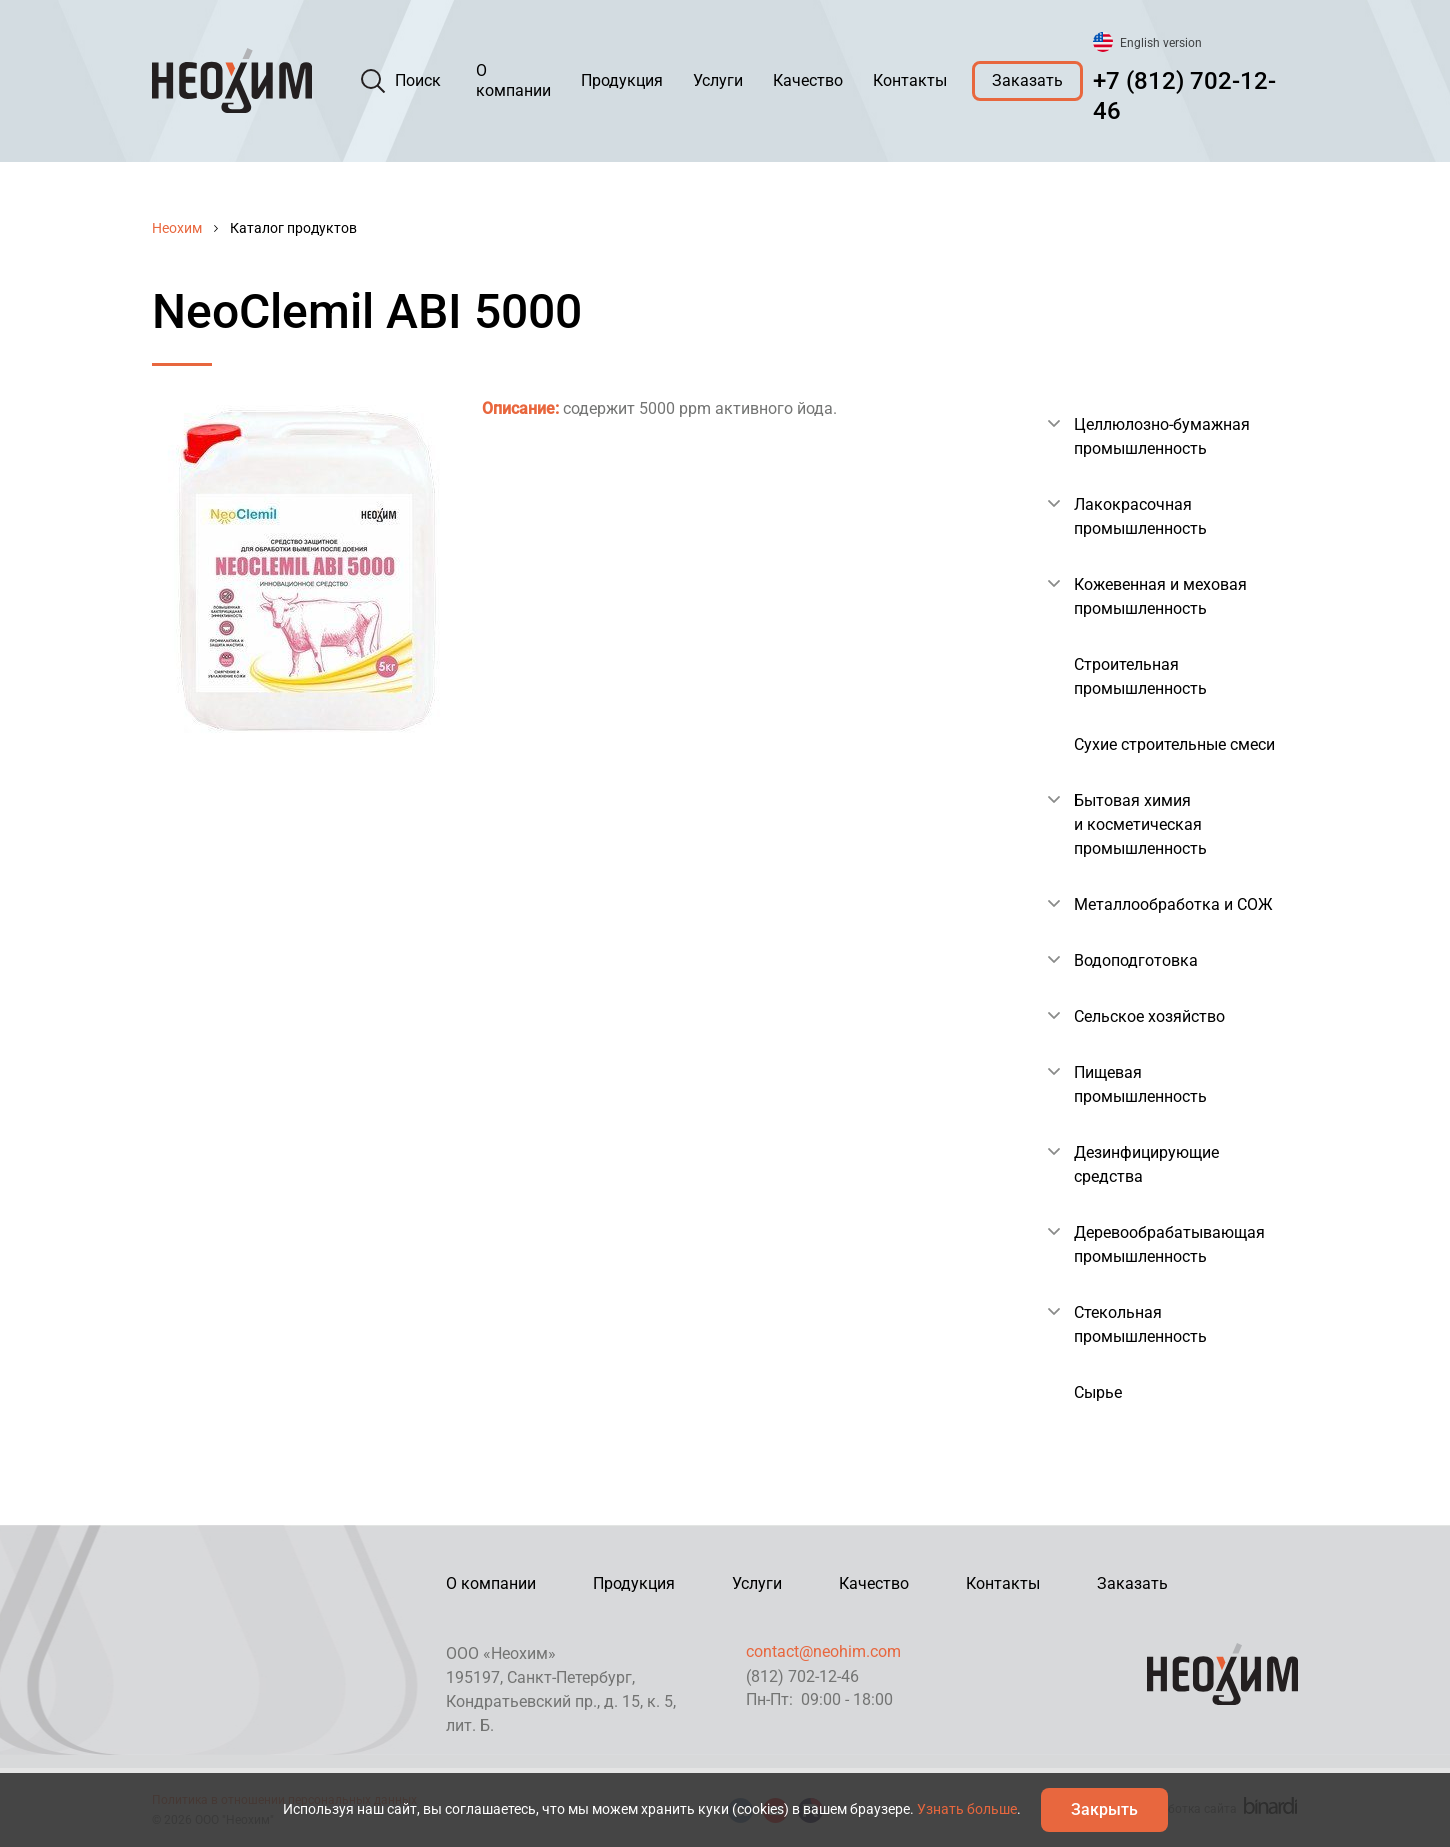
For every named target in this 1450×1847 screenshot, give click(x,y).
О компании (513, 80)
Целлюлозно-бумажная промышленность (1162, 436)
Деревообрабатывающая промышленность (1169, 1244)
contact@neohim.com (823, 1651)
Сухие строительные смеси (1174, 744)
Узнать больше (967, 1809)
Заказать (1027, 80)
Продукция (622, 80)
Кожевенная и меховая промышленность (1160, 596)
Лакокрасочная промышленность (1140, 516)
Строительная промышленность (1140, 676)
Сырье (1098, 1392)
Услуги (718, 80)
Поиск (418, 80)
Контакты (910, 80)
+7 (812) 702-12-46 (1184, 96)
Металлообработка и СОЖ (1173, 904)
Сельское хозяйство (1149, 1016)
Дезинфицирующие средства (1146, 1164)
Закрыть (1104, 1809)
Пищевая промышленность (1140, 1084)
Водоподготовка (1136, 960)
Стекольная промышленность (1140, 1324)
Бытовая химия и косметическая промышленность (1140, 824)
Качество (808, 80)
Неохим (177, 228)
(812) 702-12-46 (802, 1676)
